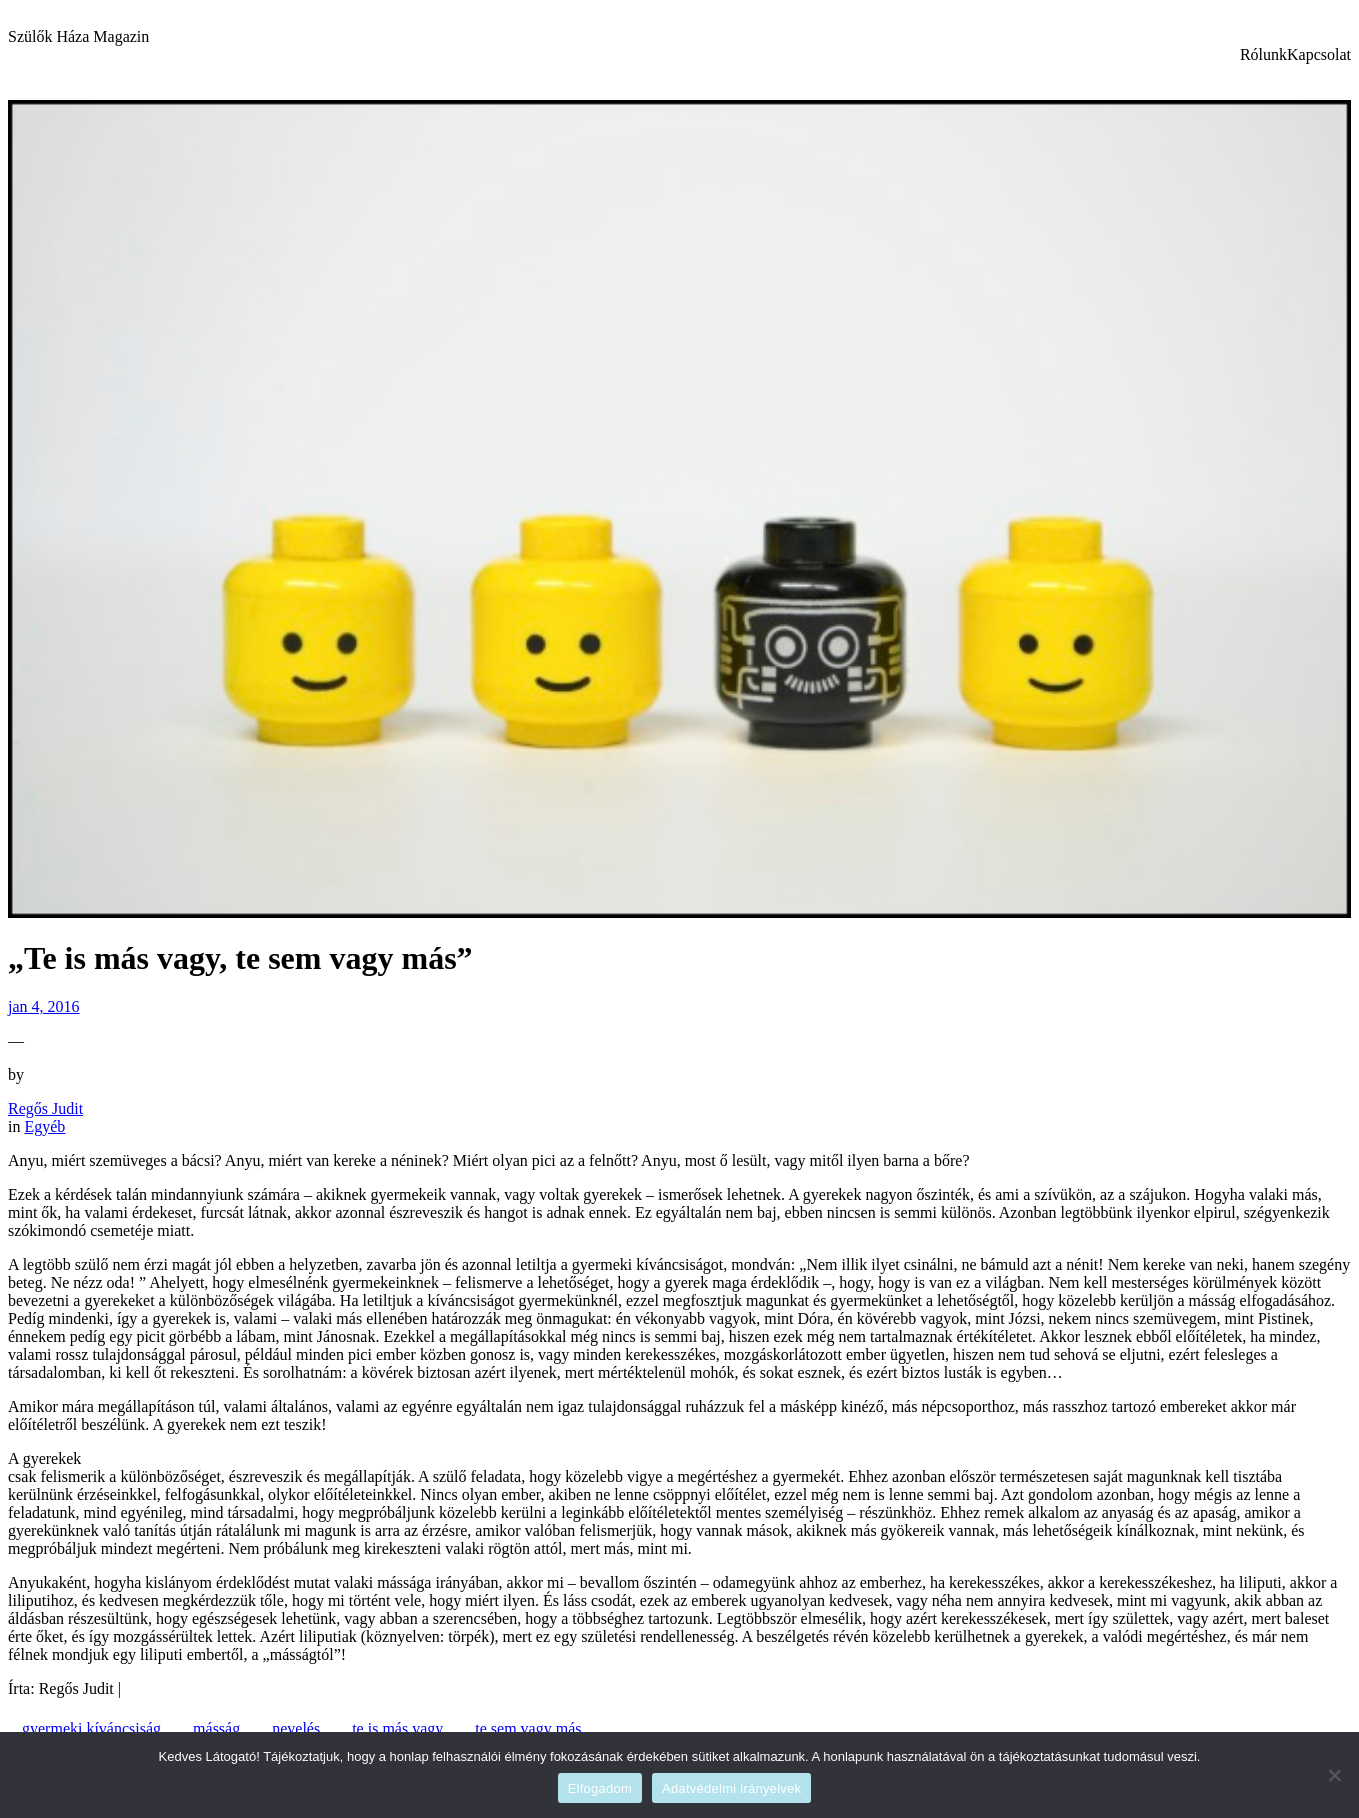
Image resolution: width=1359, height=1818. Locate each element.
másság (216, 1728)
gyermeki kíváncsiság (91, 1728)
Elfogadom (600, 1788)
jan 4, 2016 (44, 1006)
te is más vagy (397, 1728)
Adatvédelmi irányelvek (731, 1788)
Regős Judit (45, 1108)
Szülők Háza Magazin (78, 36)
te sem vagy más (528, 1728)
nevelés (296, 1728)
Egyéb (44, 1126)
